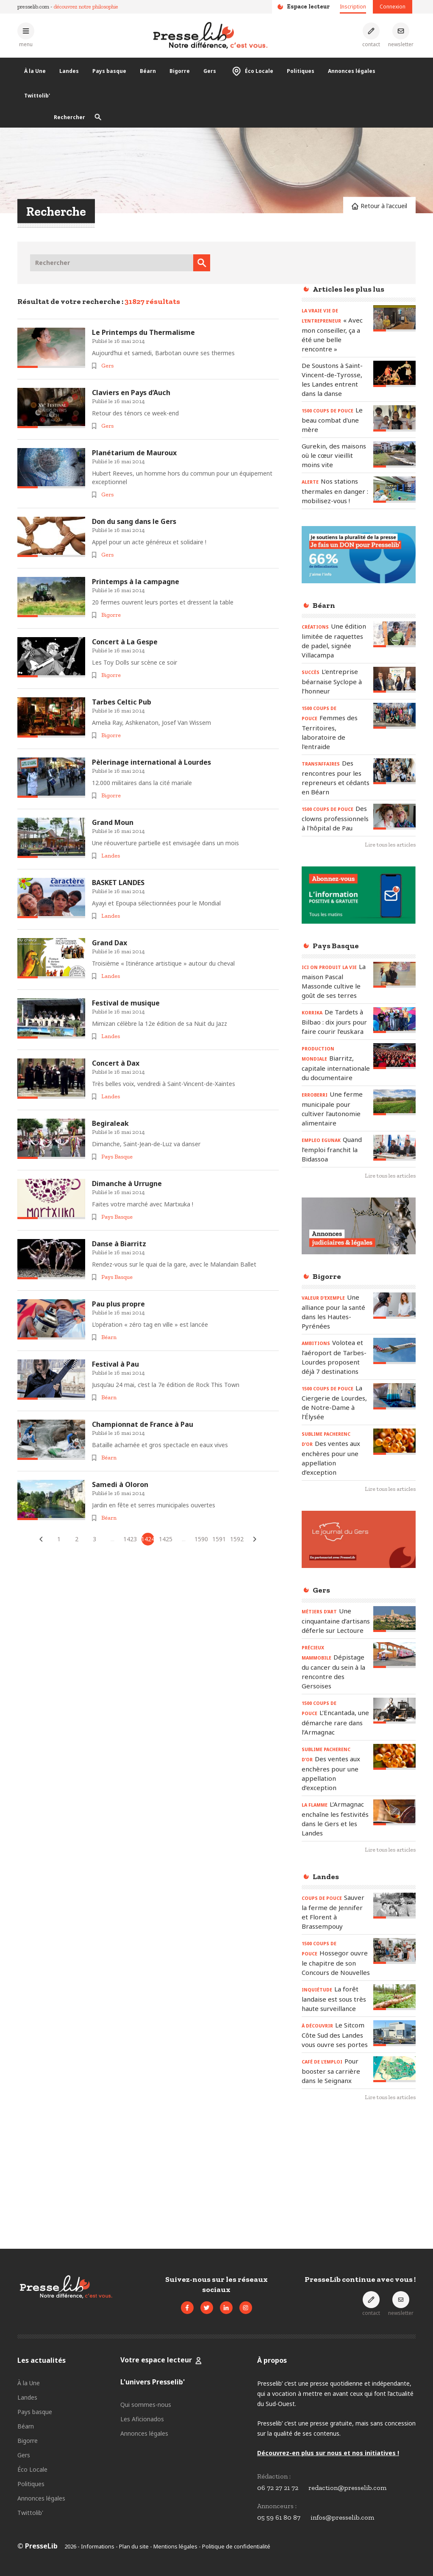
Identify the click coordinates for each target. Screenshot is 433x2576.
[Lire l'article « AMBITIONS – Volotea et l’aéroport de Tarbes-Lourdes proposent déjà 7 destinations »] (394, 1351)
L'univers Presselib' (152, 2382)
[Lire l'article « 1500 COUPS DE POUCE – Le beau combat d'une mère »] (394, 418)
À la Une (35, 71)
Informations (97, 2546)
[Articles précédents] (41, 1539)
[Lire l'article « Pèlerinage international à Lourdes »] (51, 777)
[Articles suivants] (254, 1539)
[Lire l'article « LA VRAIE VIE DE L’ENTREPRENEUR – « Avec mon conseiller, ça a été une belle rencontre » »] (394, 318)
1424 (148, 1539)
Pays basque (109, 71)
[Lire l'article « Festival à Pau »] (51, 1379)
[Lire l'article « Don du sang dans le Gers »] (51, 537)
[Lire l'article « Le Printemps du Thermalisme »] (51, 348)
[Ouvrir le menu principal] (25, 34)
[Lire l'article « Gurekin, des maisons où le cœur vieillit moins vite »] (394, 454)
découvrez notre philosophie (86, 6)
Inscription (353, 6)
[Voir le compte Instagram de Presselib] (245, 2307)
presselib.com (33, 6)
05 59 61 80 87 (278, 2517)
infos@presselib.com (342, 2517)
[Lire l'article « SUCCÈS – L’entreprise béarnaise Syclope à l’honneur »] (394, 680)
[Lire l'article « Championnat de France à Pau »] (51, 1440)
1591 (219, 1539)
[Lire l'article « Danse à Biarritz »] (51, 1259)
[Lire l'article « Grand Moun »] (51, 838)
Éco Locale (251, 71)
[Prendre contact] (371, 34)
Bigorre (179, 71)
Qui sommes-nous (145, 2405)
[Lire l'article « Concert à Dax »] (51, 1078)
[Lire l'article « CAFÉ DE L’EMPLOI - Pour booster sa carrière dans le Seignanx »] (394, 2069)
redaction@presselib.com (347, 2488)
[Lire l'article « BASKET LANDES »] (51, 898)
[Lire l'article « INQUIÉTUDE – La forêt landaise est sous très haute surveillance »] (394, 1997)
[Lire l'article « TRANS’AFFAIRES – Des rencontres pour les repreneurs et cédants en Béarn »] (394, 771)
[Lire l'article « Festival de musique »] (51, 1018)
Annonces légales (351, 71)
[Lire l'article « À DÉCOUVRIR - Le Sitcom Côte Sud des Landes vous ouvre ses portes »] (394, 2033)
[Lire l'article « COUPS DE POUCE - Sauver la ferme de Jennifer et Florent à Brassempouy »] (394, 1906)
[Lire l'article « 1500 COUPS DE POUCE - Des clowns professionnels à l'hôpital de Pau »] (394, 817)
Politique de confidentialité (236, 2546)
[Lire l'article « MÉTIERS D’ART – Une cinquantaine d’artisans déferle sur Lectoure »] (394, 1619)
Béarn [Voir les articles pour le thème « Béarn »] (109, 1337)
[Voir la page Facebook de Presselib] (187, 2307)
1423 (130, 1539)
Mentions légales (175, 2546)
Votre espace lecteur (157, 2360)
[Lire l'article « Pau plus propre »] (51, 1319)
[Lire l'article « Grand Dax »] (51, 958)
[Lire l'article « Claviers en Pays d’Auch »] (51, 408)
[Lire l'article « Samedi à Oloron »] (51, 1500)
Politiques (300, 71)
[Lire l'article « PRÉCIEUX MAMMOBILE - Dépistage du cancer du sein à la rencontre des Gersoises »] (394, 1655)
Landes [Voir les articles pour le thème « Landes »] (110, 855)
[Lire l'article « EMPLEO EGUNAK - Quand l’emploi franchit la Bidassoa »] (394, 1148)
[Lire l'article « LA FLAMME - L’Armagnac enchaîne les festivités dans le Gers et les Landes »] (394, 1812)
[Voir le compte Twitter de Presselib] (206, 2307)
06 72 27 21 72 (277, 2488)
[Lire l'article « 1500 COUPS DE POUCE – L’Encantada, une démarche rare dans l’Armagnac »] (394, 1711)
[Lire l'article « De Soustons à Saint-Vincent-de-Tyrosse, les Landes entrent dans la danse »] (394, 374)
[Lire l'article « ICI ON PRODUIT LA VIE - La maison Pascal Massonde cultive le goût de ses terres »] (394, 975)
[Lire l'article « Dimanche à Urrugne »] (51, 1199)
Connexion (392, 6)
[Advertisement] (359, 2172)
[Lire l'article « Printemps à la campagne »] (51, 597)
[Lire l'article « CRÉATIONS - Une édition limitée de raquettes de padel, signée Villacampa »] (394, 634)
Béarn (148, 71)
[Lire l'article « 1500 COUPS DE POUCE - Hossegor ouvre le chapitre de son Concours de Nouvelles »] (394, 1951)
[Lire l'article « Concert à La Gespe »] (51, 657)
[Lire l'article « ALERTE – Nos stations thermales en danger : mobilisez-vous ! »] (394, 489)
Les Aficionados (142, 2419)
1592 (236, 1539)
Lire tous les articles (390, 844)
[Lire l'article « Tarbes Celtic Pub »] (51, 717)
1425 (165, 1539)
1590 (201, 1539)
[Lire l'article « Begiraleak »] (51, 1139)
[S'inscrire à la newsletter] (401, 34)
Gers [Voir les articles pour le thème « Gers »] (107, 365)
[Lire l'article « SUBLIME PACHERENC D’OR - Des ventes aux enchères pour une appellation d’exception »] (394, 1441)
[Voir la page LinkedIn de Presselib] (226, 2307)
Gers (209, 71)
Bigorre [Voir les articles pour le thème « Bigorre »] (111, 614)
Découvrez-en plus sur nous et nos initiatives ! (328, 2453)
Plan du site (134, 2546)
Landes (69, 71)
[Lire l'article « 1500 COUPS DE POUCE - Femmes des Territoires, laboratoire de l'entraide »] (394, 716)
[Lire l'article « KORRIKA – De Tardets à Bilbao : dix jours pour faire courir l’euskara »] (394, 1020)
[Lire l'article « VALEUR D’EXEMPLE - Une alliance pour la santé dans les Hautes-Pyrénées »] (394, 1305)
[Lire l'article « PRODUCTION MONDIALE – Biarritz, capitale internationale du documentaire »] (394, 1056)
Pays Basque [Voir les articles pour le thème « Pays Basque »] (117, 1156)
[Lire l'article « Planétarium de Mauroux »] (51, 468)
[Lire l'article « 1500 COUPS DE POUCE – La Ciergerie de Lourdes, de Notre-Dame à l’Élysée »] (394, 1396)
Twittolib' (37, 95)
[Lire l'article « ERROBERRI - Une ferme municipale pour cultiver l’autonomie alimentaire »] (394, 1102)
